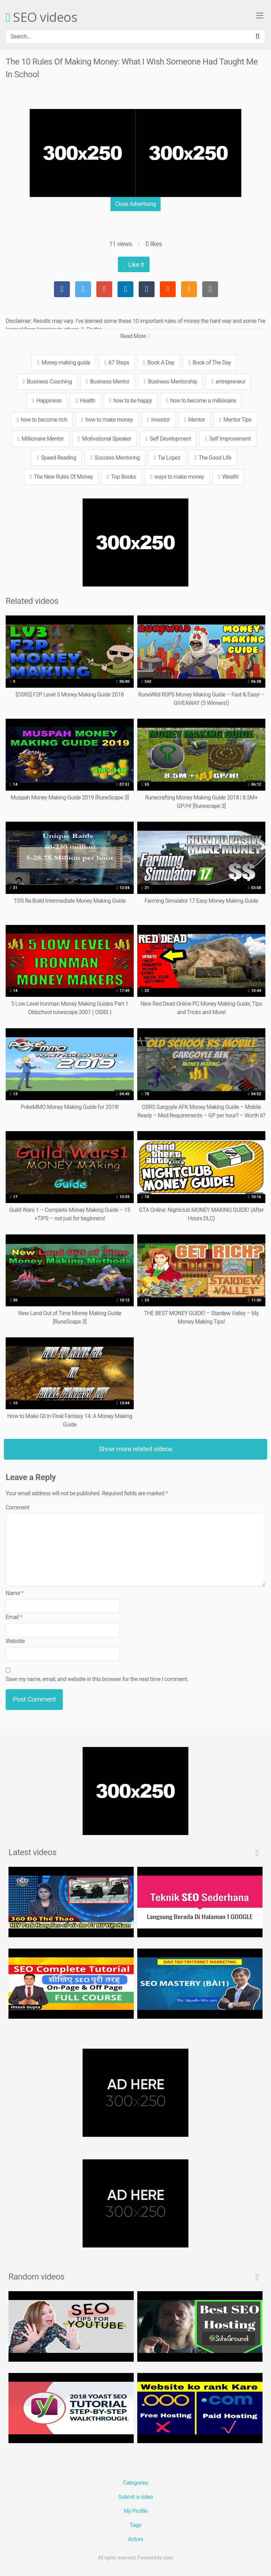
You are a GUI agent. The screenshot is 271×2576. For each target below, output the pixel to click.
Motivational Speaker (105, 438)
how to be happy (130, 400)
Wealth (228, 476)
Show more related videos (136, 1449)
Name (15, 1593)
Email (14, 1617)
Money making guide (63, 362)
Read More (135, 336)
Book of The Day (209, 362)
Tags (135, 2525)
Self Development (168, 438)
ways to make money (177, 476)
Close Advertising (135, 204)
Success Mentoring (115, 457)
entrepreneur (228, 381)
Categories (135, 2482)
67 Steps (116, 362)
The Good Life (212, 457)
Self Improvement (228, 438)
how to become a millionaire (201, 400)
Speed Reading (56, 457)
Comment (17, 1507)
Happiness (46, 400)
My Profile (135, 2511)
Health (85, 400)
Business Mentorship (170, 381)
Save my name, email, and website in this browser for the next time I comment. (97, 1679)
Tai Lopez (167, 457)
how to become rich (42, 419)
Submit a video (135, 2497)
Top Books (121, 476)
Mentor (194, 419)
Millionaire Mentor (40, 438)
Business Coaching (47, 381)
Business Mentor (108, 381)
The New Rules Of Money (61, 476)
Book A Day (158, 362)
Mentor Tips (235, 419)
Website (15, 1641)
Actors (135, 2539)
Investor (158, 419)
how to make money (107, 419)
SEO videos (41, 17)
